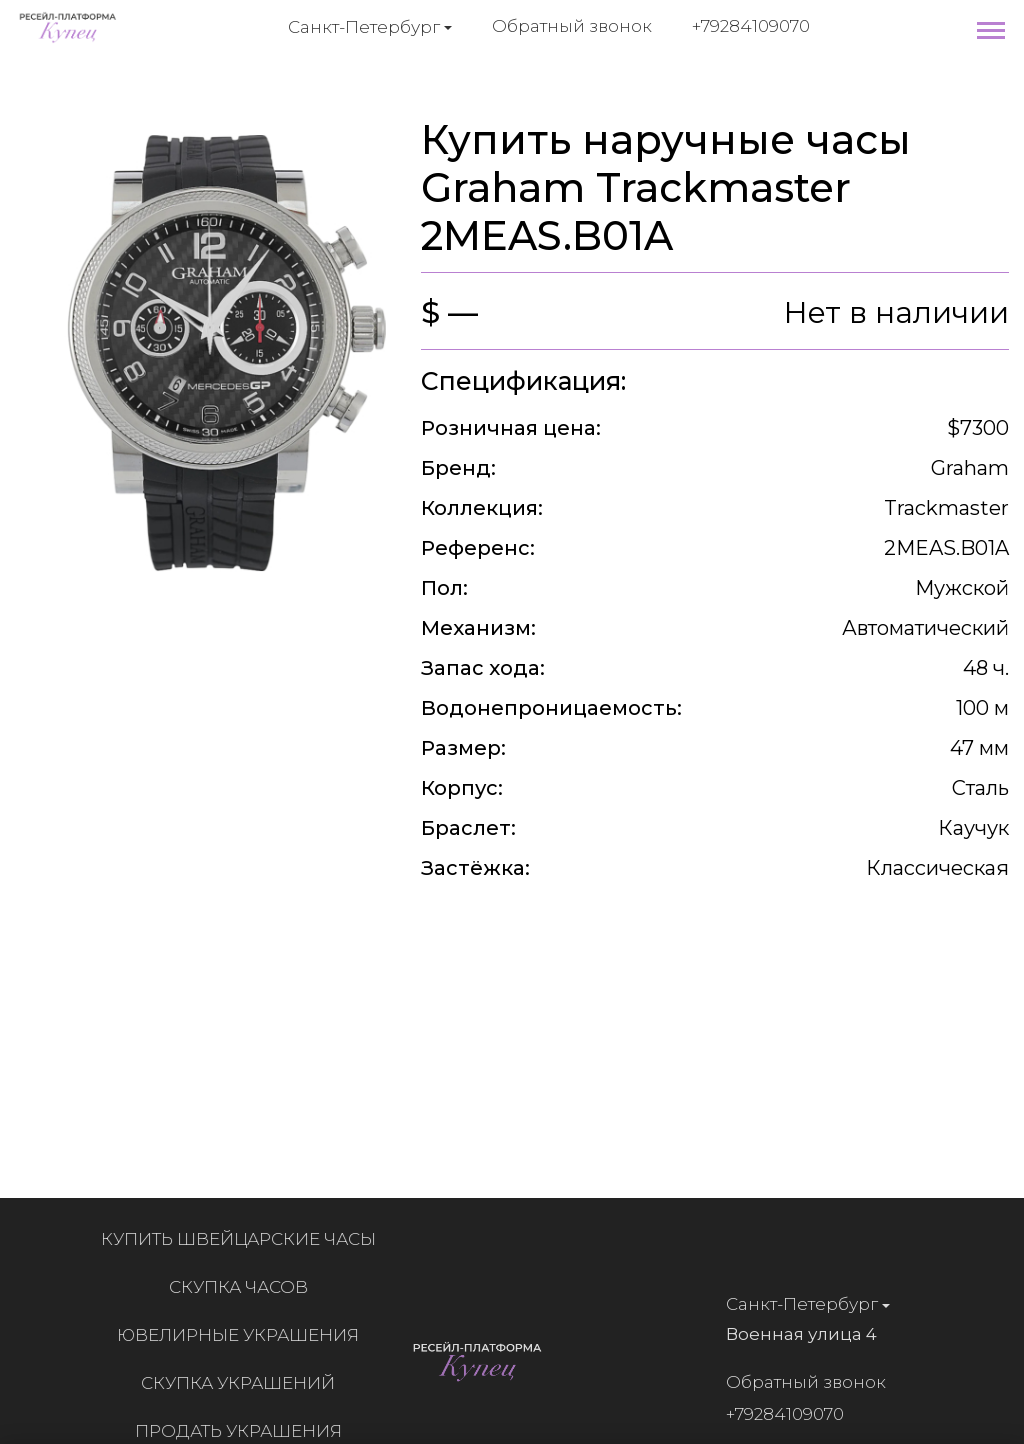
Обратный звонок (572, 26)
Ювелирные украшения (244, 1335)
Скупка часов (244, 1287)
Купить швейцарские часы (244, 1239)
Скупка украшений (244, 1383)
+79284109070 (751, 26)
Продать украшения (244, 1431)
